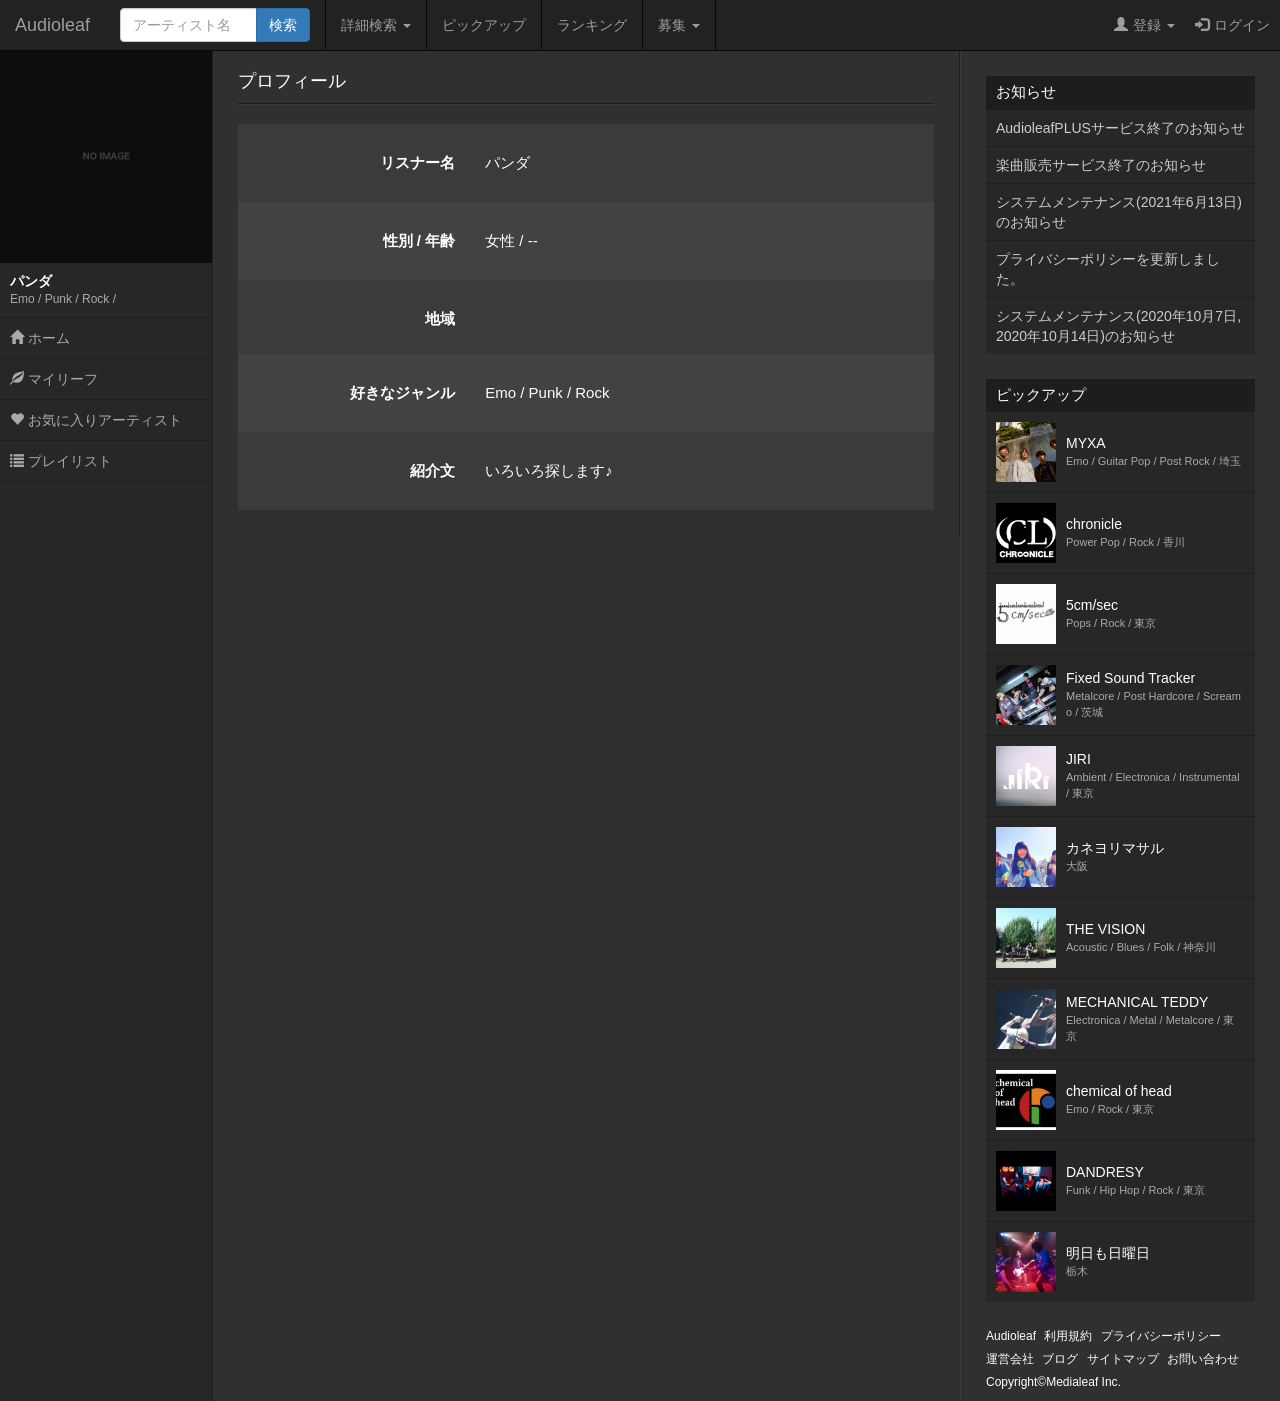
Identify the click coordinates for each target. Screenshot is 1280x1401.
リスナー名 (417, 162)
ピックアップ (484, 25)
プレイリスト (61, 461)
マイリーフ (54, 379)
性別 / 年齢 (419, 240)
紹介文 (432, 470)
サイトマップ (1123, 1359)
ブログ (1060, 1359)
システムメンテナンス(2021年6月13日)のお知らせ (1119, 212)
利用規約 (1068, 1336)
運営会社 (1010, 1359)
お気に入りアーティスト (96, 420)
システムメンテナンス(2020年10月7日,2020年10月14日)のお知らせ (1118, 326)
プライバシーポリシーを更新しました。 (1108, 269)
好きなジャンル (402, 392)
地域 (440, 318)
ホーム (40, 338)
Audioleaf (52, 25)
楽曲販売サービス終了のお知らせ (1101, 165)
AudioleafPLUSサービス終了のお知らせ (1120, 128)
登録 (1144, 25)
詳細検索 (376, 25)
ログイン (1232, 25)
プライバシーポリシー (1161, 1336)
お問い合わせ (1203, 1359)
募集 (679, 25)
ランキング (592, 25)
